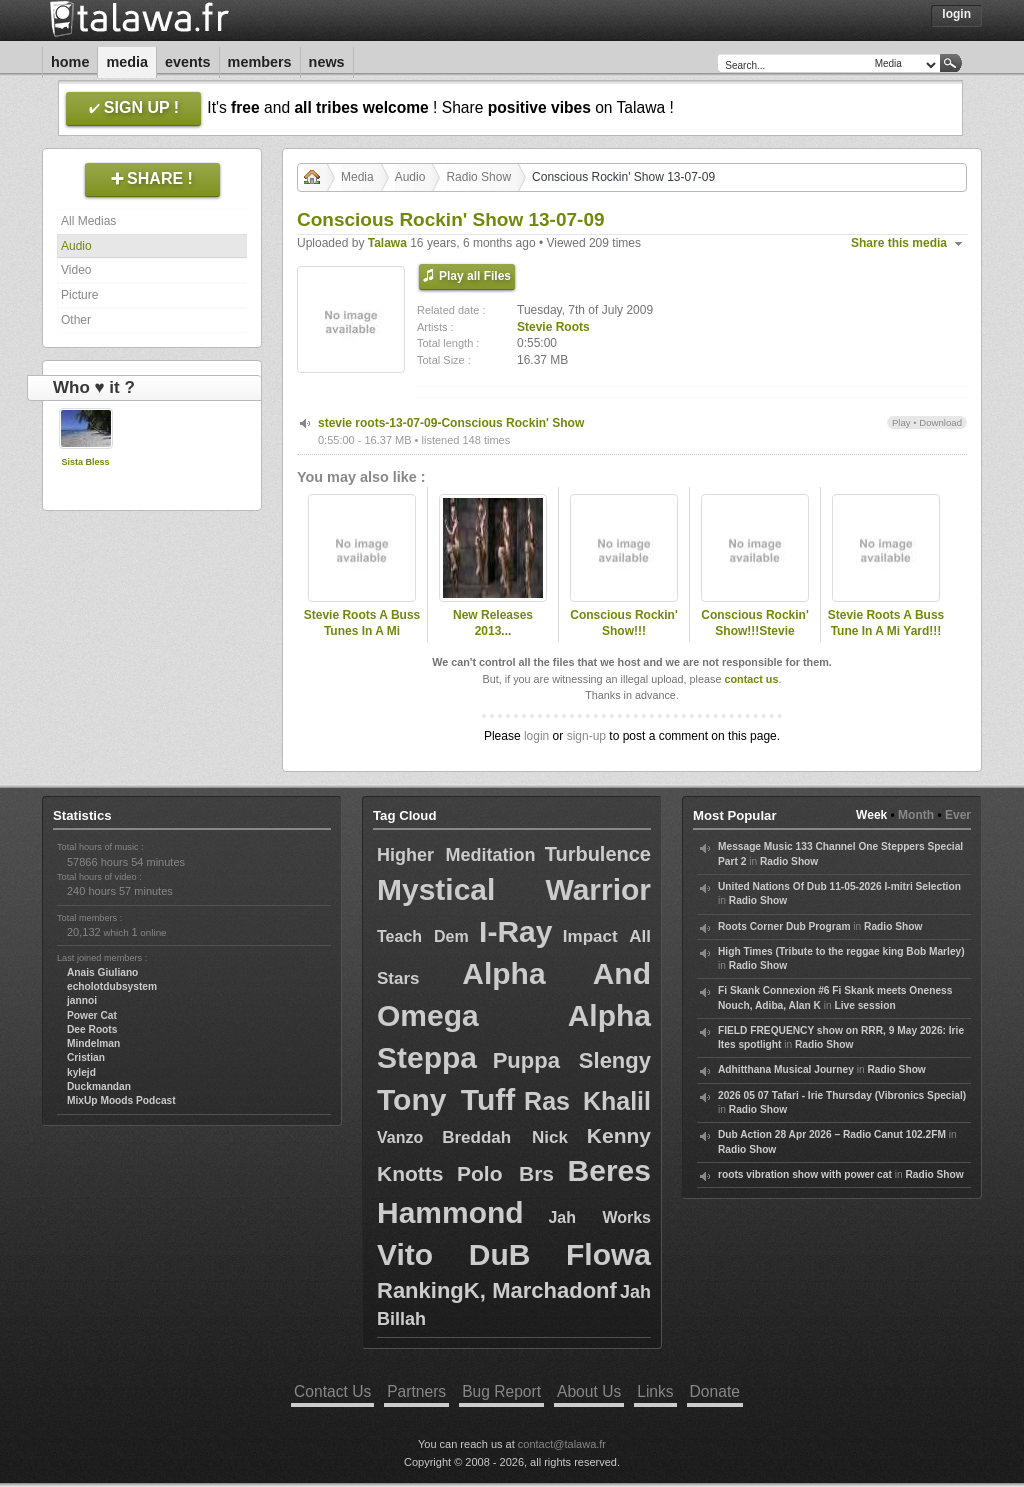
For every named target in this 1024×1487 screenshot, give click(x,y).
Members (260, 62)
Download (940, 422)
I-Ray (515, 931)
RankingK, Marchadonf (497, 1290)
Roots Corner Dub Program (784, 926)
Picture (79, 295)
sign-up (586, 736)
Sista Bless (85, 462)
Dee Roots (92, 1029)
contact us (751, 679)
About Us (589, 1391)
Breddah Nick (505, 1137)
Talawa (387, 243)
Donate (715, 1391)
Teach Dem (423, 936)
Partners (416, 1391)
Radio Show (478, 177)
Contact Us (332, 1391)
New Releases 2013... (493, 623)
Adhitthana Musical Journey (786, 1069)
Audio (76, 246)
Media (127, 62)
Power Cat (92, 1015)
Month (916, 815)
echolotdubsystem (112, 986)
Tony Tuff (446, 1099)
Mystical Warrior (514, 889)
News (327, 62)
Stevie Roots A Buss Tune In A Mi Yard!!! (886, 623)
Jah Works (599, 1217)
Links (655, 1391)
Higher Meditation (456, 855)
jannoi (82, 1000)
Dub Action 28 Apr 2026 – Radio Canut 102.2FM (832, 1134)
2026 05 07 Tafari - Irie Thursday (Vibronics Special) (842, 1095)
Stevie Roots (553, 327)
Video (76, 270)
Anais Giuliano (102, 972)
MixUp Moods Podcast (121, 1100)
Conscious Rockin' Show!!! (624, 623)
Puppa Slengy (572, 1060)
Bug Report (501, 1391)
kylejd (81, 1072)
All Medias (88, 221)
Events (188, 62)
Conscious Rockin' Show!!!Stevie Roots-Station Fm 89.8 (755, 640)
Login (956, 14)
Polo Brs (505, 1173)
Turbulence (598, 854)
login (536, 736)
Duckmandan (99, 1086)
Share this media (899, 243)
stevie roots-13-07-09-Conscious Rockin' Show (451, 423)
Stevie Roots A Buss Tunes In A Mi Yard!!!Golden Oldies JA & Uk (361, 640)
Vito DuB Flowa (514, 1254)
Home (70, 62)
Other (76, 320)
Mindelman (93, 1043)
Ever (958, 815)
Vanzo (400, 1137)
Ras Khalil (587, 1101)
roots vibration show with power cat (805, 1174)
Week (871, 815)
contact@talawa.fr (562, 1444)
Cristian (86, 1057)
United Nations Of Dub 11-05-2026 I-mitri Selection (839, 886)
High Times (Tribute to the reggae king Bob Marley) (841, 951)
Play (901, 422)
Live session (864, 1005)
